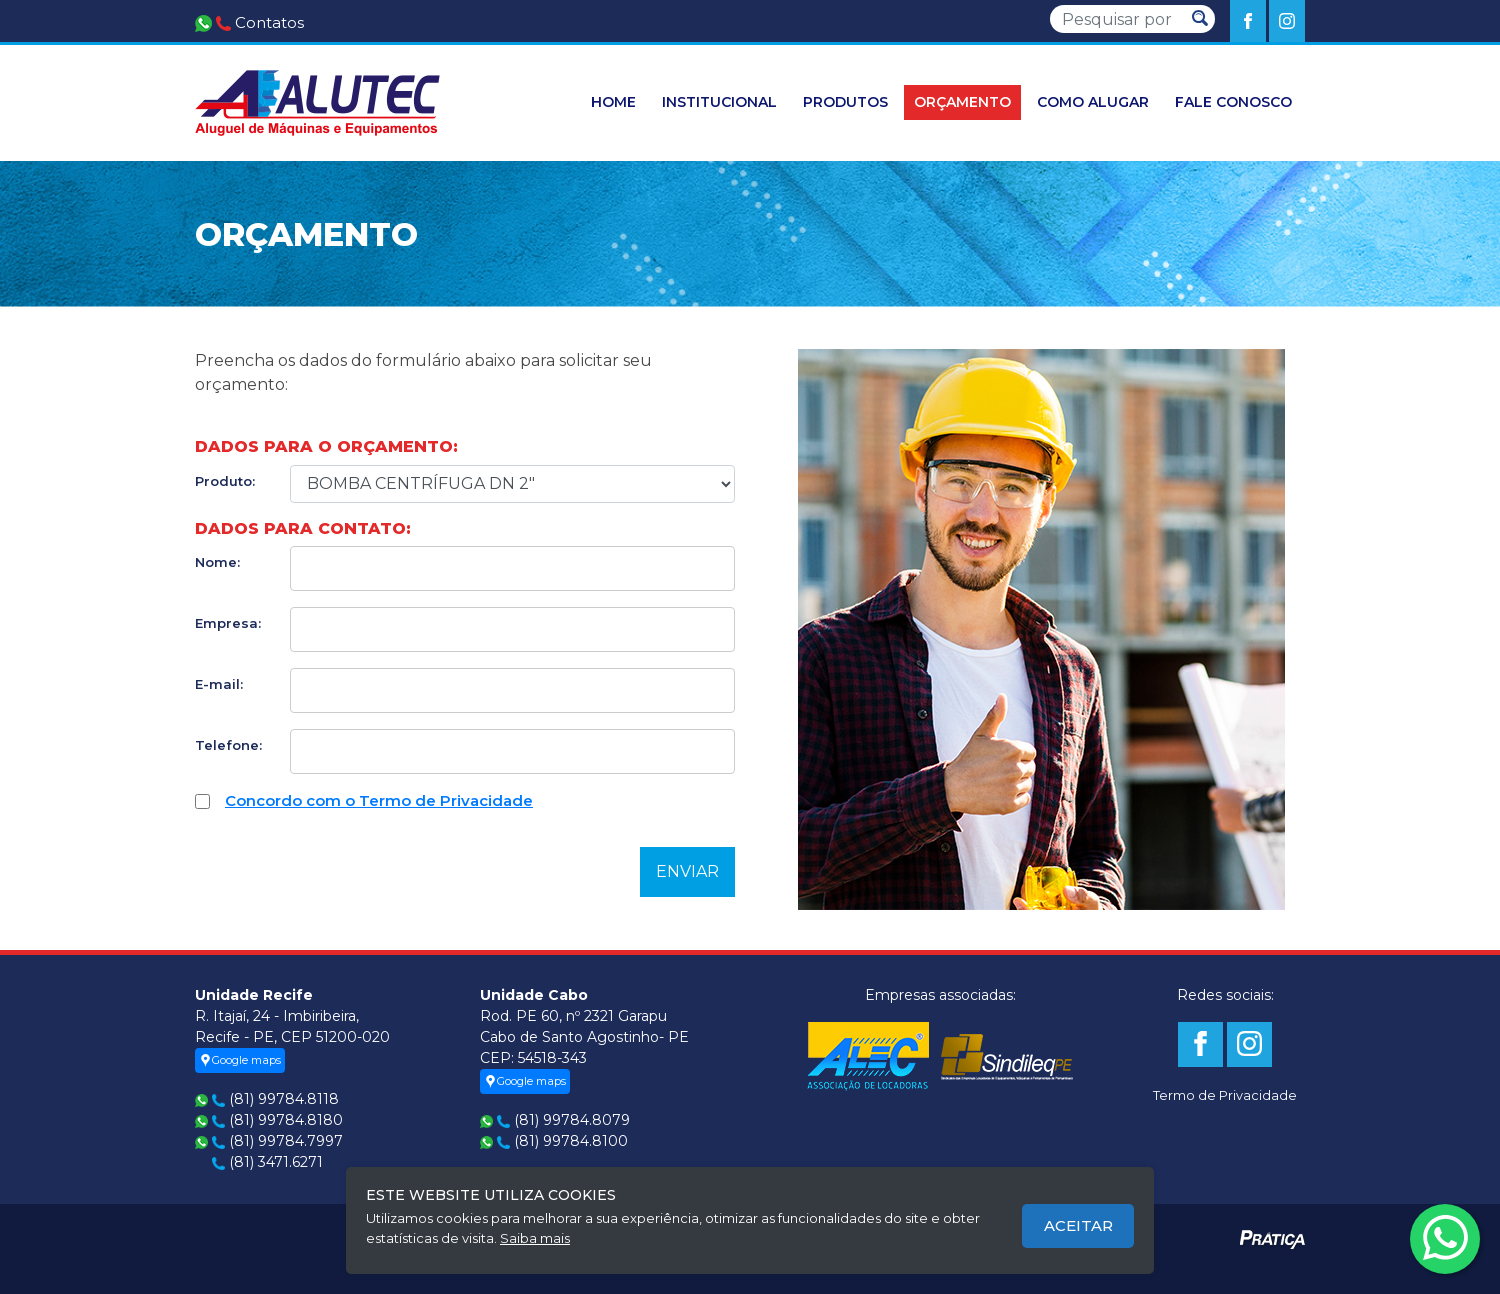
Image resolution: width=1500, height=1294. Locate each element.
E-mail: (219, 684)
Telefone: (228, 745)
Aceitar (1078, 1225)
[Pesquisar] (1118, 19)
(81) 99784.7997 (286, 1141)
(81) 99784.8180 (286, 1120)
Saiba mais (535, 1238)
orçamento (962, 102)
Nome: (217, 562)
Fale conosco (1233, 102)
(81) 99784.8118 (284, 1099)
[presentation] (347, 866)
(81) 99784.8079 (572, 1120)
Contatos (269, 22)
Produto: (225, 481)
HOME (613, 102)
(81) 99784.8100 (571, 1141)
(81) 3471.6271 (276, 1162)
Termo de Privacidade (1225, 1095)
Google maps (240, 1060)
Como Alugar (1093, 102)
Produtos (845, 102)
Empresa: (228, 623)
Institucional (719, 102)
